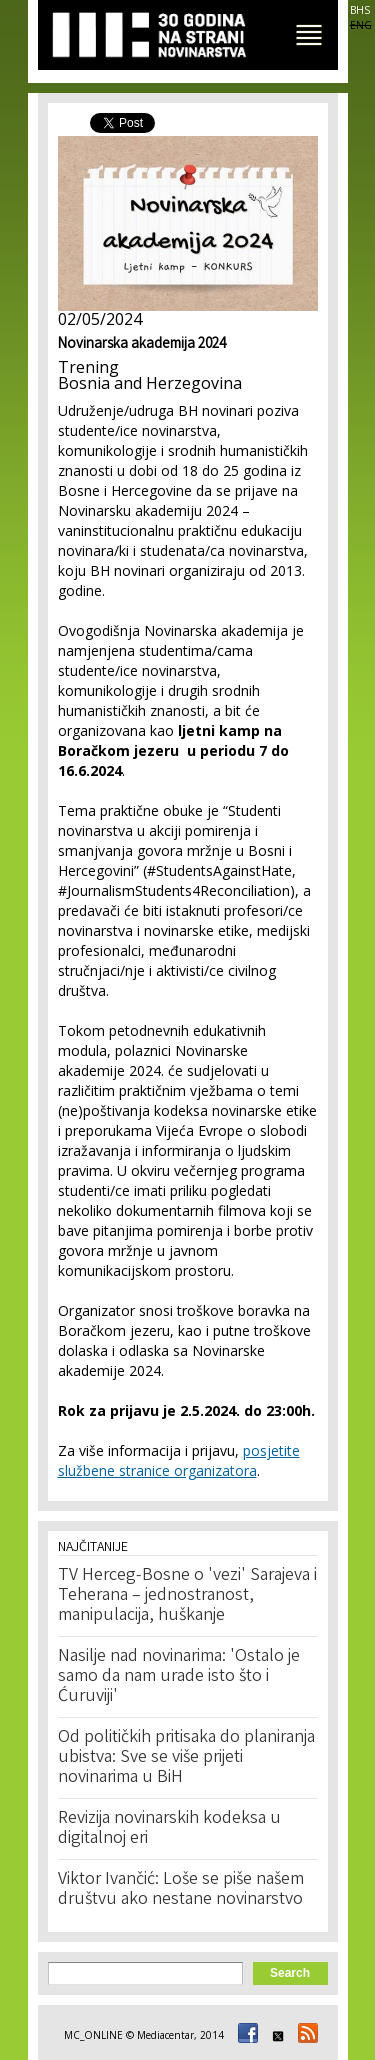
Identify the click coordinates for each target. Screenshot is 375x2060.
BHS (360, 10)
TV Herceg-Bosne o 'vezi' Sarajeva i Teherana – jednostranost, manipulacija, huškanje (187, 1596)
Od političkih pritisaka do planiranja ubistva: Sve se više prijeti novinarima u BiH (186, 1758)
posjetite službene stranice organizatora (179, 1460)
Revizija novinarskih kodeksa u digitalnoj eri (169, 1829)
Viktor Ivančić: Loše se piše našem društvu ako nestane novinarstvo (181, 1890)
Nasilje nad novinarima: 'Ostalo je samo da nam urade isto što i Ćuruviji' (179, 1677)
